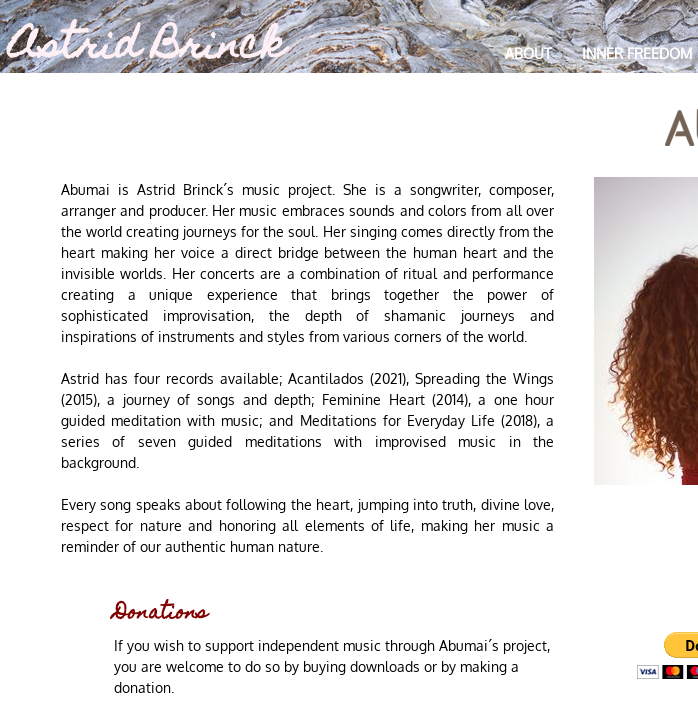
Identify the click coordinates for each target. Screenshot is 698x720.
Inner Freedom (637, 53)
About (528, 53)
